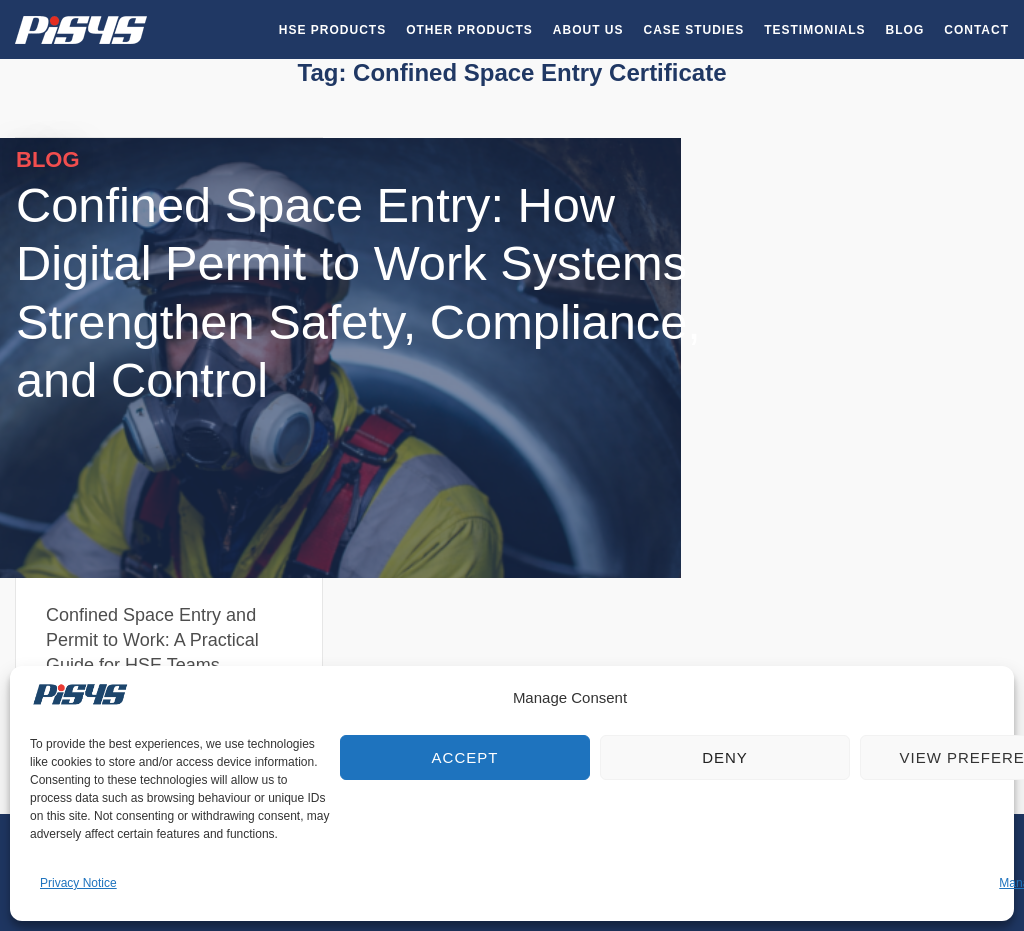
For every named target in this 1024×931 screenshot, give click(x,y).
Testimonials (814, 30)
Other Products (469, 30)
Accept (465, 757)
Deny (725, 757)
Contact (976, 30)
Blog (905, 30)
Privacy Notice (78, 883)
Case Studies (694, 30)
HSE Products (332, 30)
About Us (588, 30)
